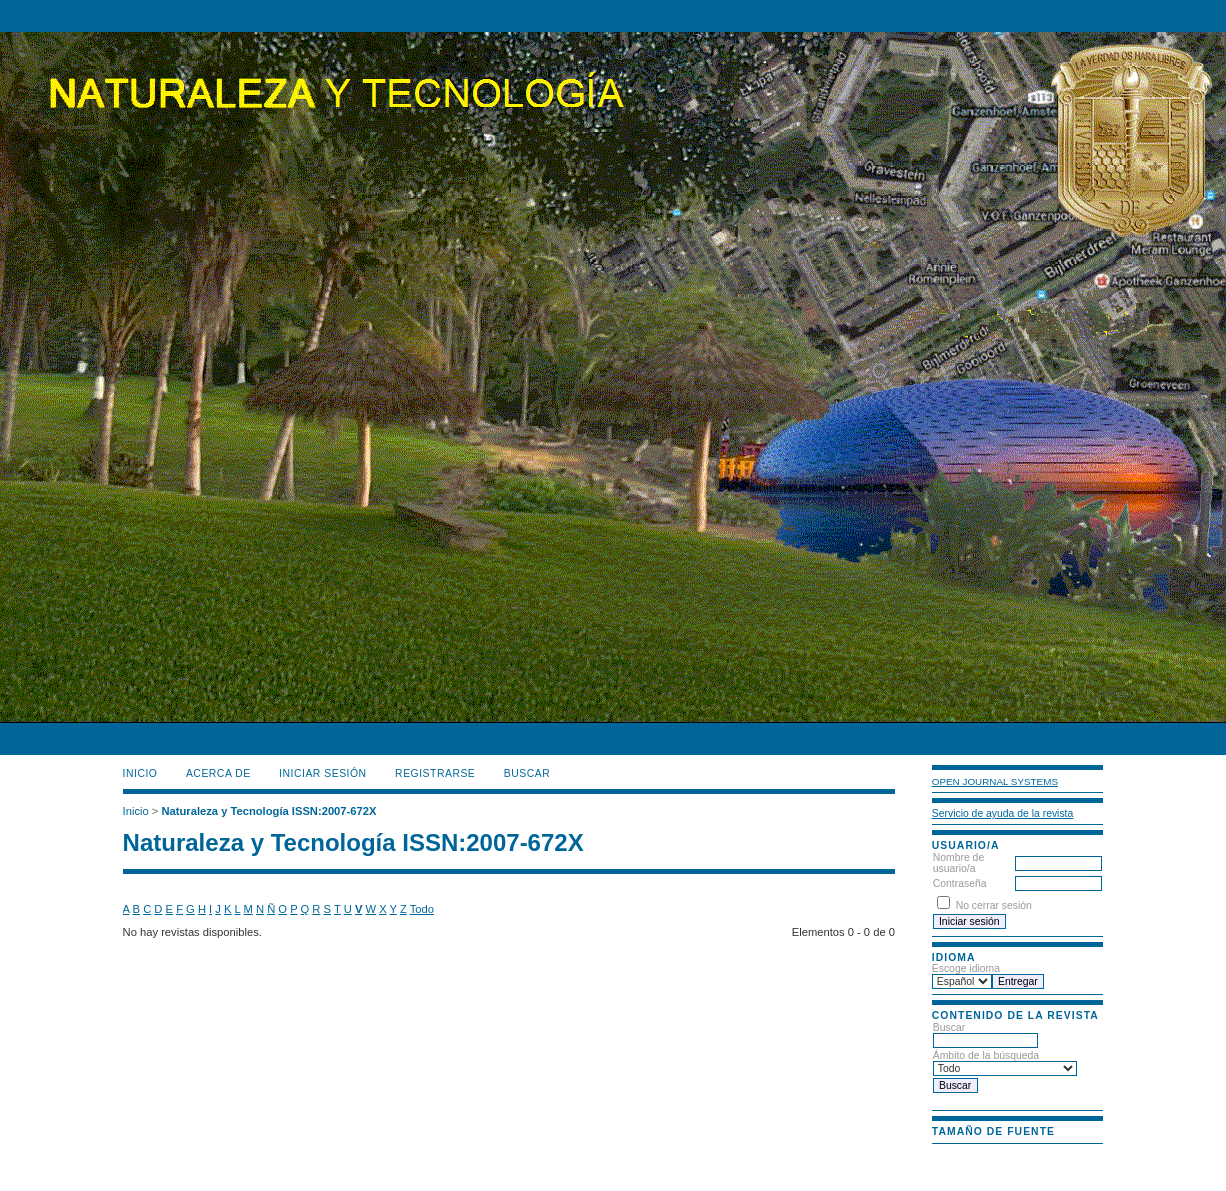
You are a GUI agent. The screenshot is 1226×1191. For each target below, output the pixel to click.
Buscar (985, 1034)
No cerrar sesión (994, 905)
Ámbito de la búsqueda (1005, 1062)
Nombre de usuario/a (958, 863)
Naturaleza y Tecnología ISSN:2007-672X (268, 811)
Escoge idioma (966, 968)
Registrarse (435, 773)
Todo (422, 909)
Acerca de (218, 773)
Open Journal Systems (995, 781)
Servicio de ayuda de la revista (1003, 813)
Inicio (140, 773)
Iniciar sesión (323, 773)
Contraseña (960, 883)
